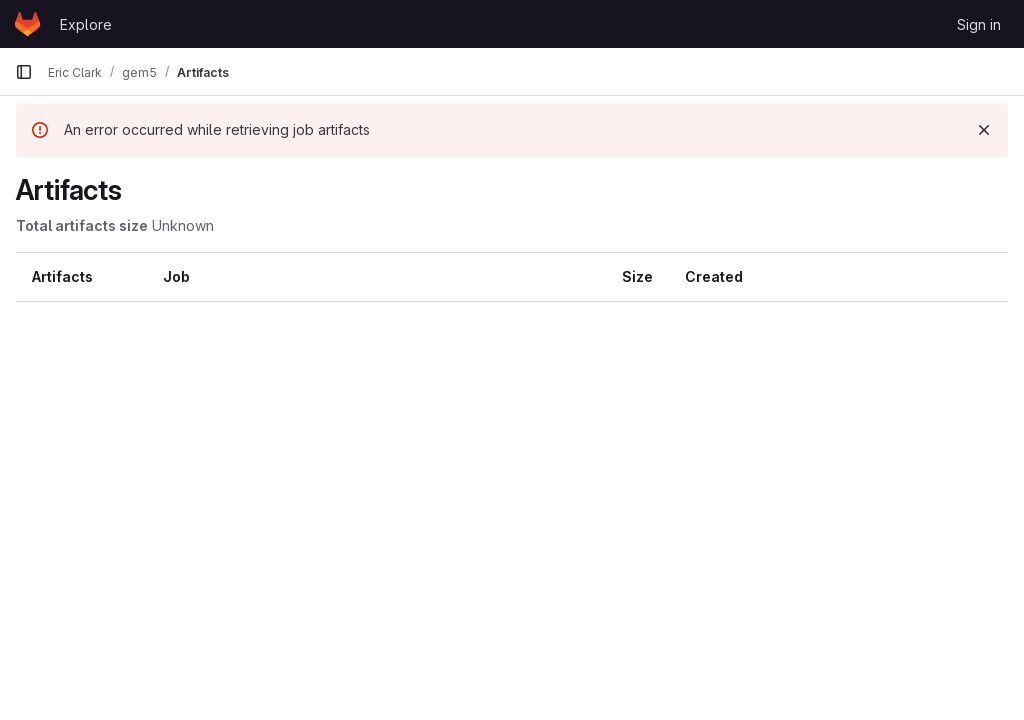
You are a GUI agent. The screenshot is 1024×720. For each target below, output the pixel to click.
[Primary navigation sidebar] (24, 72)
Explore (86, 24)
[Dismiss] (984, 130)
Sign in (979, 24)
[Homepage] (27, 24)
